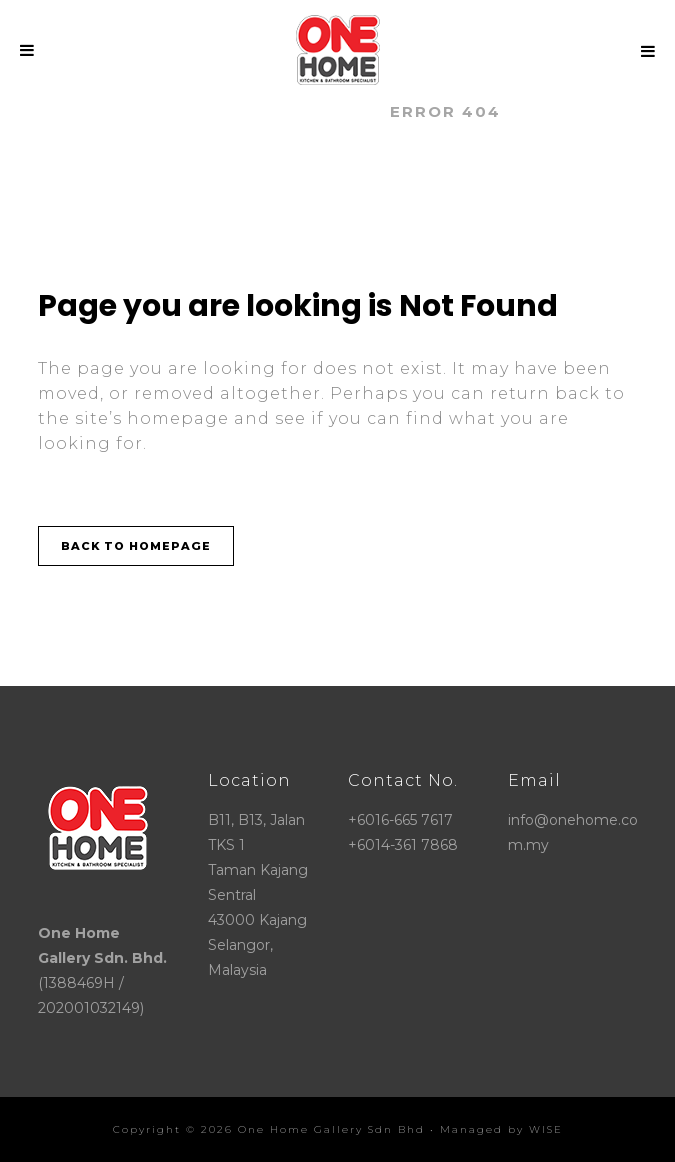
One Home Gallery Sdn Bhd (331, 1129)
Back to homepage (136, 546)
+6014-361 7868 (403, 845)
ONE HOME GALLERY (272, 111)
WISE (546, 1129)
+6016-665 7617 (400, 820)
